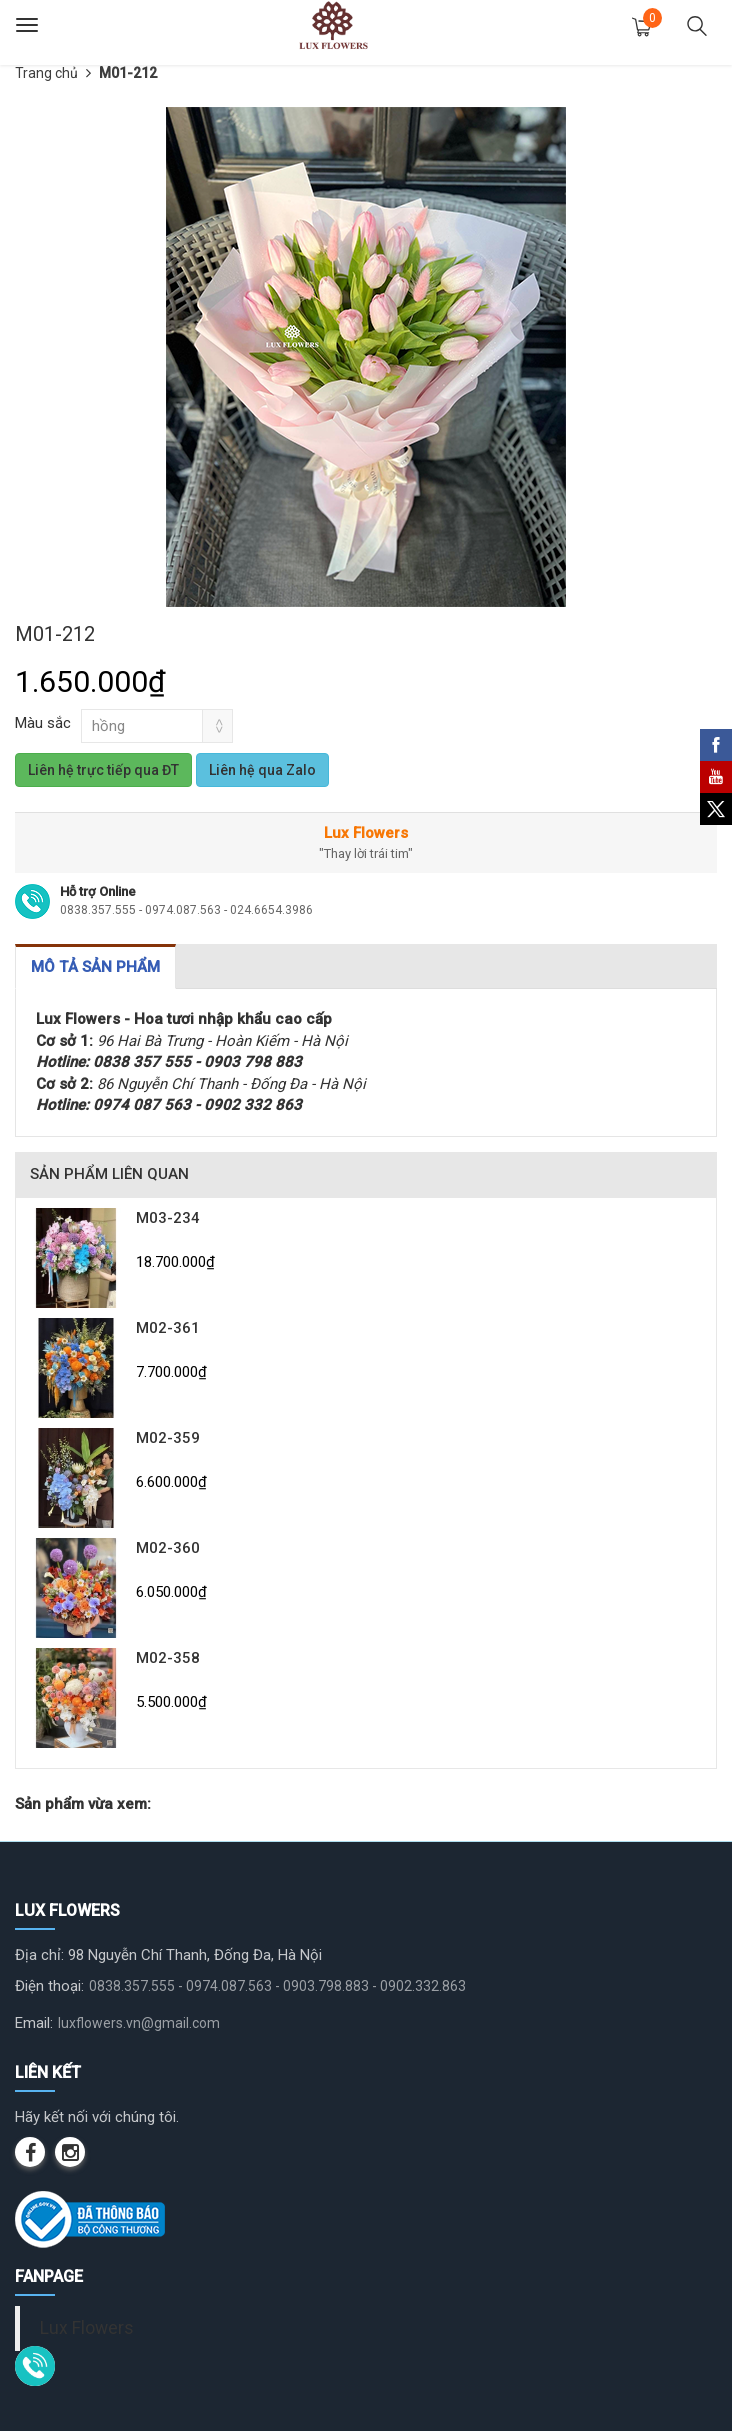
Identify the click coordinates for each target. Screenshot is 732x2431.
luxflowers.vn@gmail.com (139, 2023)
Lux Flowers (87, 2328)
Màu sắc (43, 723)
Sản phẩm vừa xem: (83, 1804)
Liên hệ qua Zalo (262, 770)
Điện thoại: (49, 1986)
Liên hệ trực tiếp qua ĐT (103, 770)
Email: (34, 2023)
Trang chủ (46, 73)
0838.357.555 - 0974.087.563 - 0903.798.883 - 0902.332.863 (277, 1986)
